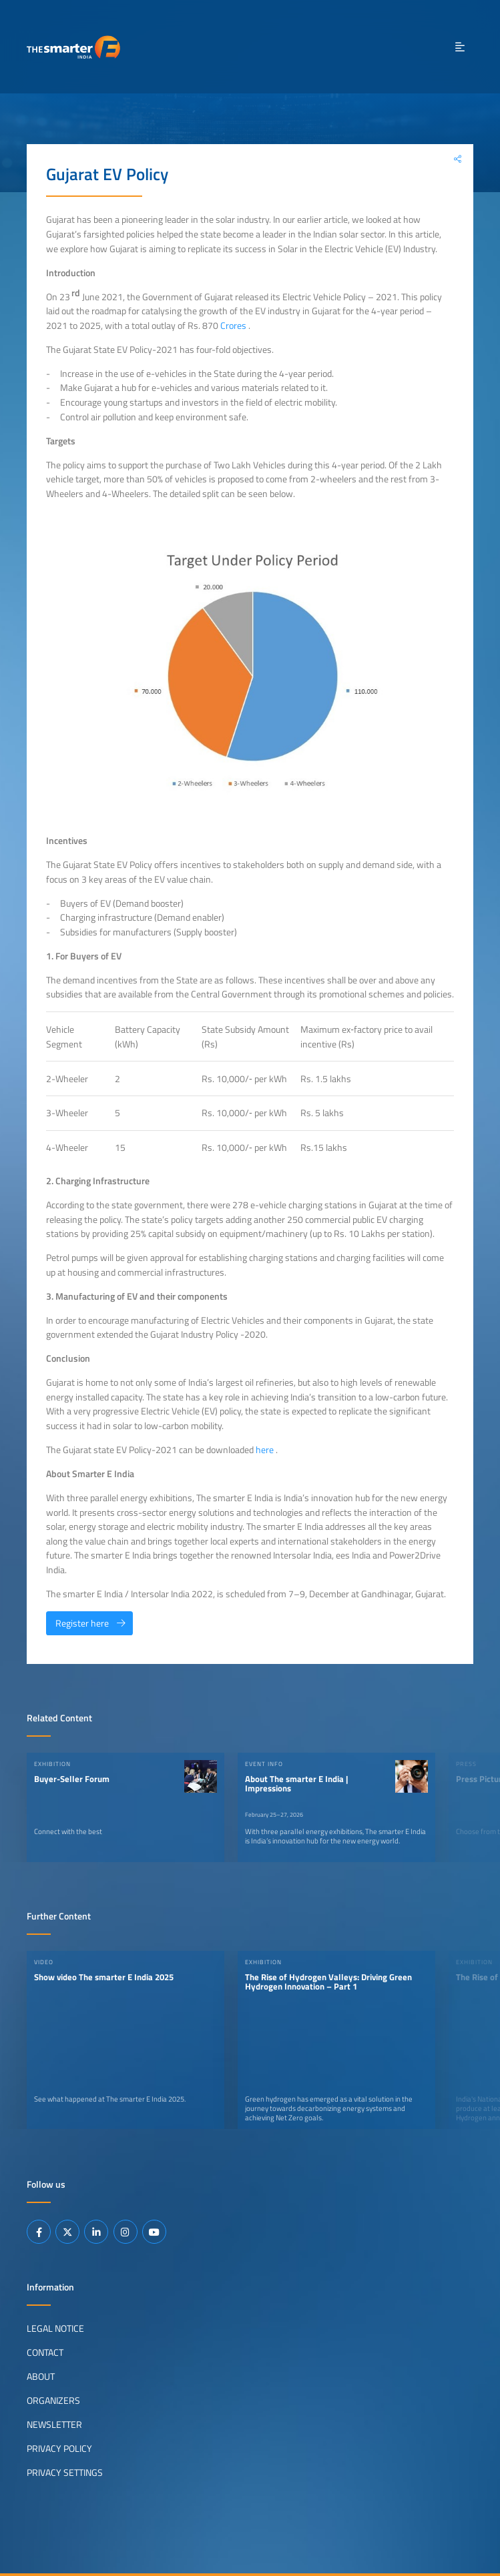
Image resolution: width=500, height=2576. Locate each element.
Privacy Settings (65, 2472)
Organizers (53, 2400)
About (41, 2376)
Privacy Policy (59, 2448)
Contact (45, 2352)
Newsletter (54, 2424)
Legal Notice (55, 2328)
